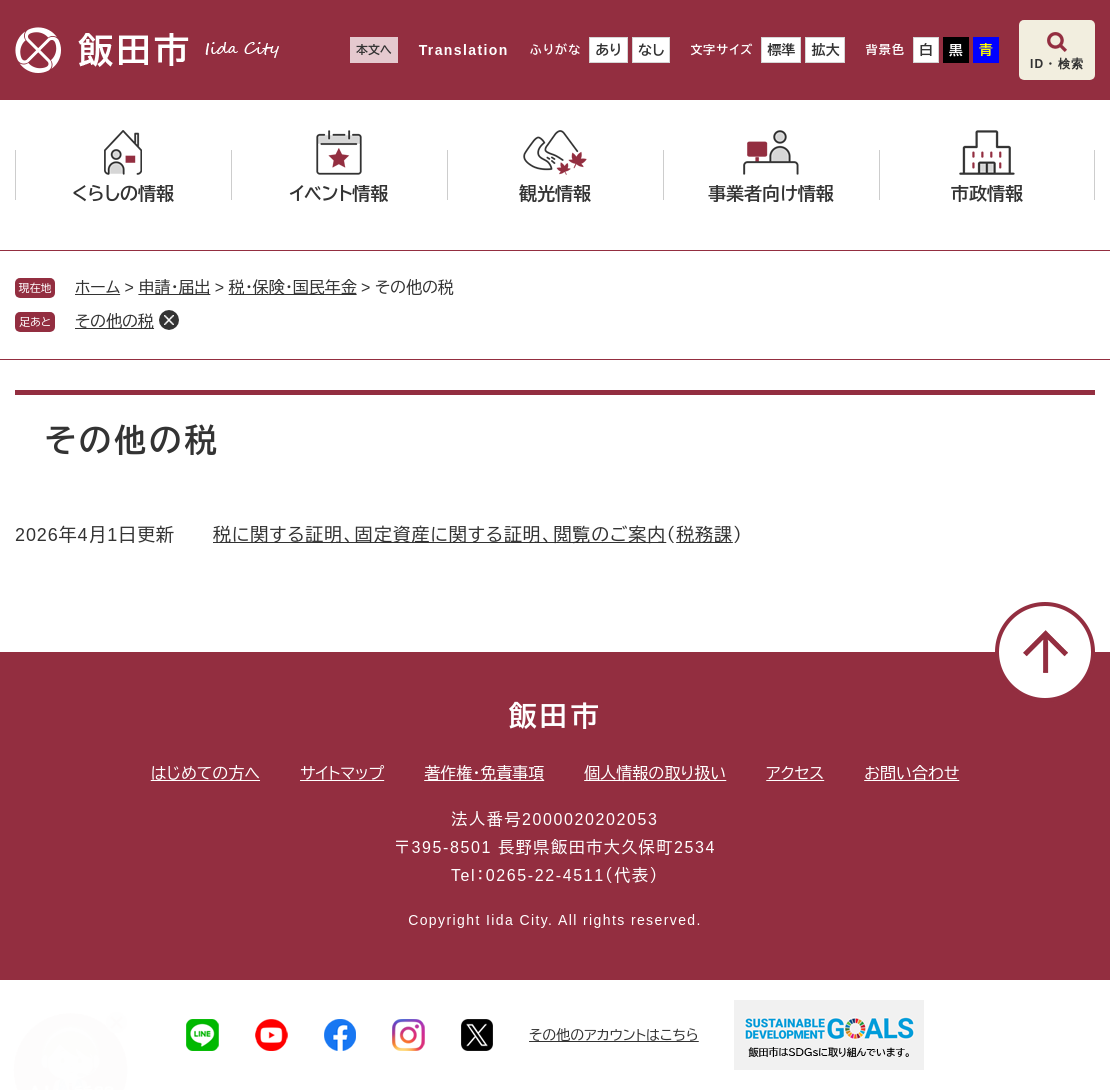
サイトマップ (342, 773)
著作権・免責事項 (484, 773)
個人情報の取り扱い (655, 773)
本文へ (374, 50)
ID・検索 (1057, 64)
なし (651, 50)
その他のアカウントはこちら (614, 1035)
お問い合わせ (911, 773)
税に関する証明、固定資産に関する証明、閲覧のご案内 (439, 535)
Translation (464, 50)
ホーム (97, 287)
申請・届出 (174, 287)
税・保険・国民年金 (293, 287)
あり (608, 50)
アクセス (795, 773)
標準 (781, 50)
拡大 (825, 50)
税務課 (704, 535)
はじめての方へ (205, 773)
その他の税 (114, 321)
